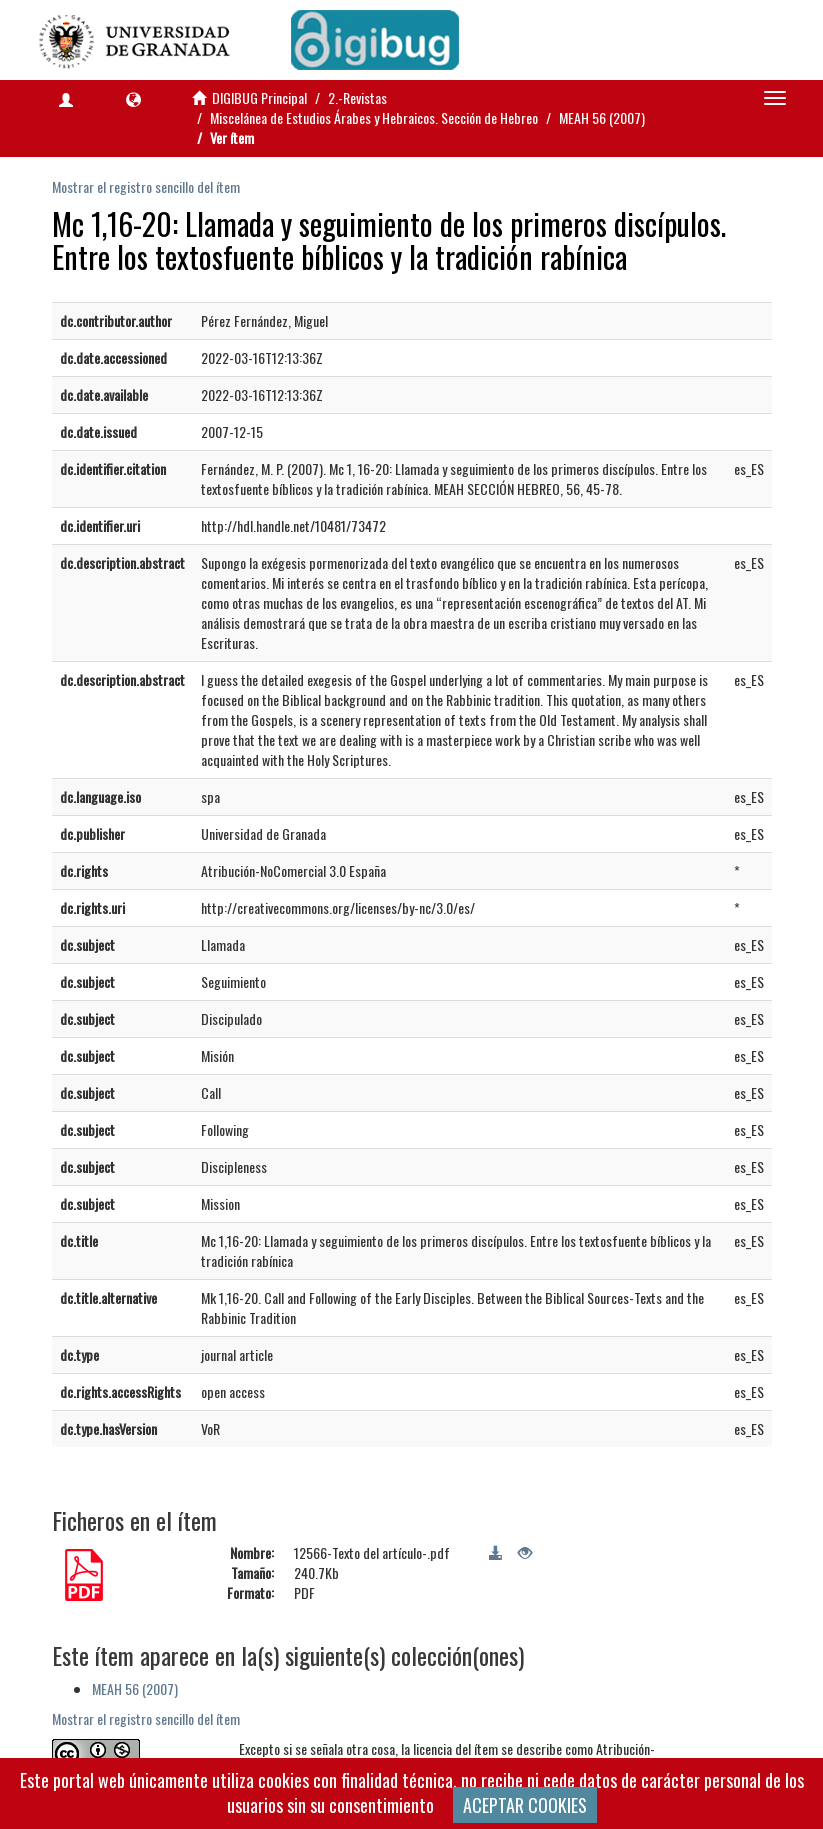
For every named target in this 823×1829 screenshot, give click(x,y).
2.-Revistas (357, 97)
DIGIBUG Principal (259, 97)
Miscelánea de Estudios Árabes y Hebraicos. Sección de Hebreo (374, 117)
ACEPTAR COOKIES (525, 1805)
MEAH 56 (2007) (602, 117)
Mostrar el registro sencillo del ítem (146, 186)
